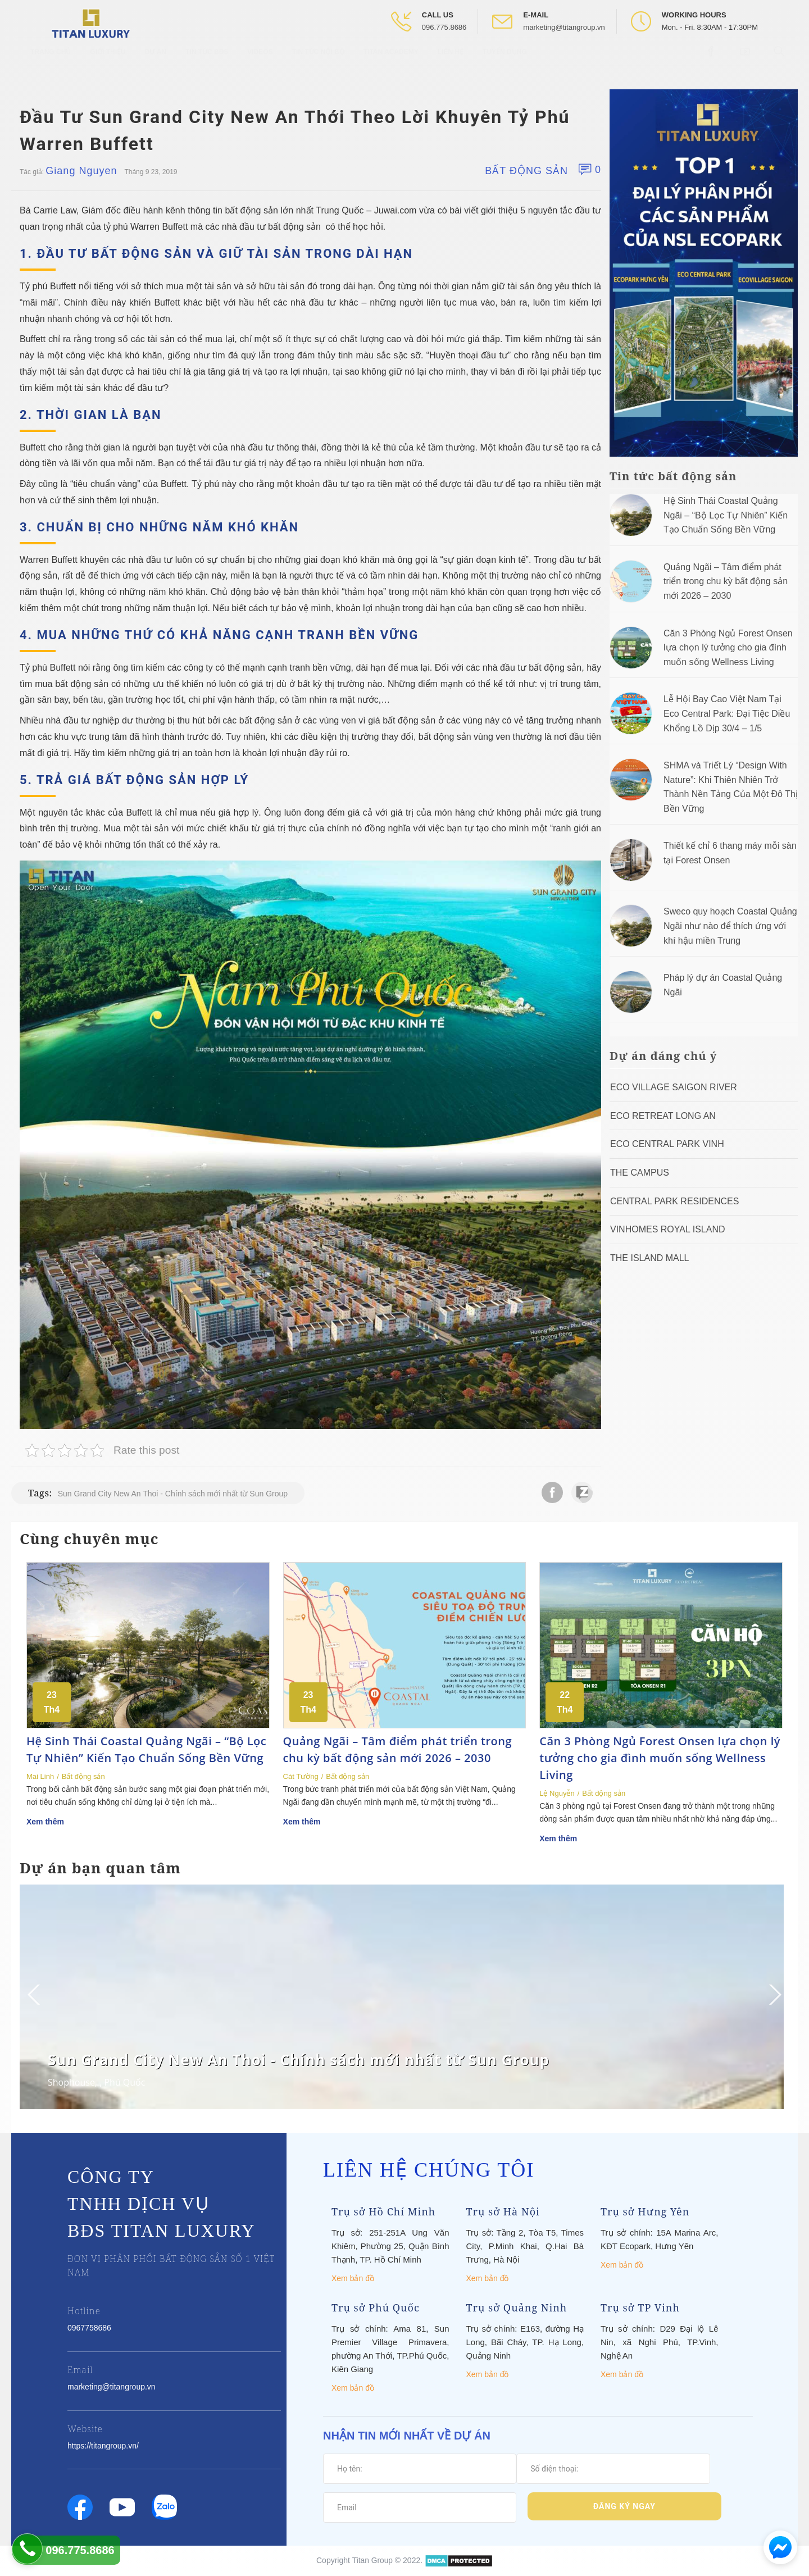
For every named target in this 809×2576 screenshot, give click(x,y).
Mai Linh (40, 1776)
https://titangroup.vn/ (103, 2445)
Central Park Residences (674, 1201)
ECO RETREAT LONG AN (663, 1116)
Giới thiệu (107, 62)
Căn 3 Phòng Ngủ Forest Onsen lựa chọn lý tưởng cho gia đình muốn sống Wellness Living (728, 648)
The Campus (639, 1172)
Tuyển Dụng (505, 62)
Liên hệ (450, 62)
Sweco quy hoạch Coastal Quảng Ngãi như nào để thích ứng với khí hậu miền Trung (730, 926)
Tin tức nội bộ (318, 62)
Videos (259, 62)
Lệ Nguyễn (556, 1793)
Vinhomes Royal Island (667, 1229)
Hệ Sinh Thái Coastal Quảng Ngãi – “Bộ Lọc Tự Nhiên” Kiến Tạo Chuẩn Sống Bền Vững (725, 515)
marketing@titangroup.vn (564, 27)
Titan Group (372, 2560)
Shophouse (71, 2082)
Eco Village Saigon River (673, 1087)
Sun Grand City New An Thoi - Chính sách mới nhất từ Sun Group (173, 1493)
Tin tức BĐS (206, 62)
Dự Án (155, 62)
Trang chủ (50, 62)
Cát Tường (301, 1776)
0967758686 (89, 2327)
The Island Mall (649, 1258)
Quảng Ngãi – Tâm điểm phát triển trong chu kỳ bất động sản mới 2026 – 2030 (725, 581)
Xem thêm (45, 1821)
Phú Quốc (124, 2082)
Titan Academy (391, 62)
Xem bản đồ (352, 2278)
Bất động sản (526, 170)
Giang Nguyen (81, 170)
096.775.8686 (444, 27)
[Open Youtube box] (746, 61)
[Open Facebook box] (712, 61)
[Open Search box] (780, 61)
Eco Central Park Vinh (667, 1144)
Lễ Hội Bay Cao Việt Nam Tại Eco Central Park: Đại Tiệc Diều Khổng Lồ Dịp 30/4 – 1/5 (726, 713)
